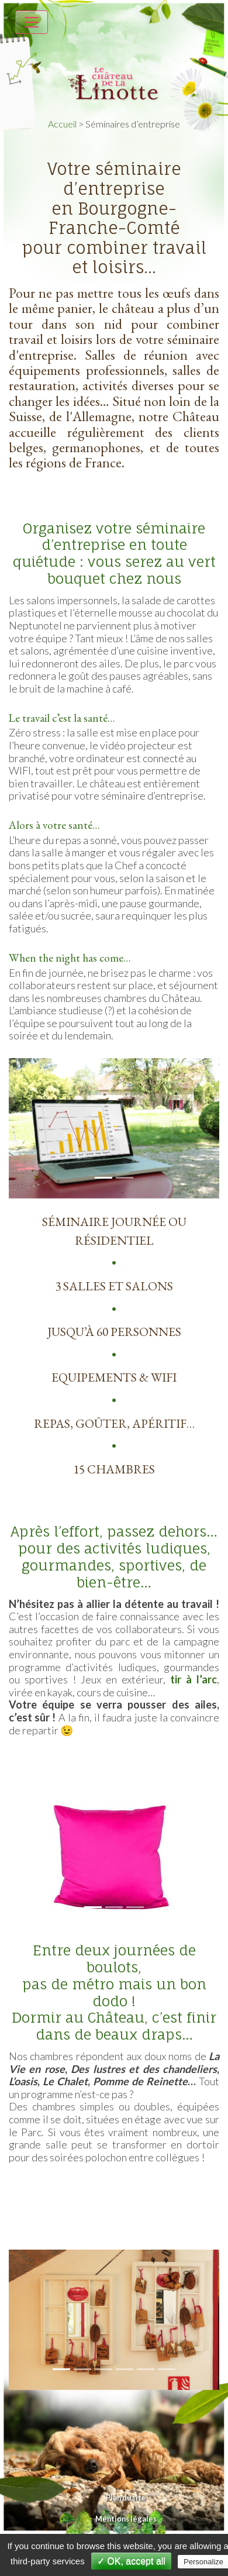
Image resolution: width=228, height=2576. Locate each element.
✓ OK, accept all (131, 2561)
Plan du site (126, 2497)
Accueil (62, 123)
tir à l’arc (193, 1679)
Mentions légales (126, 2518)
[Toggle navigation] (31, 22)
